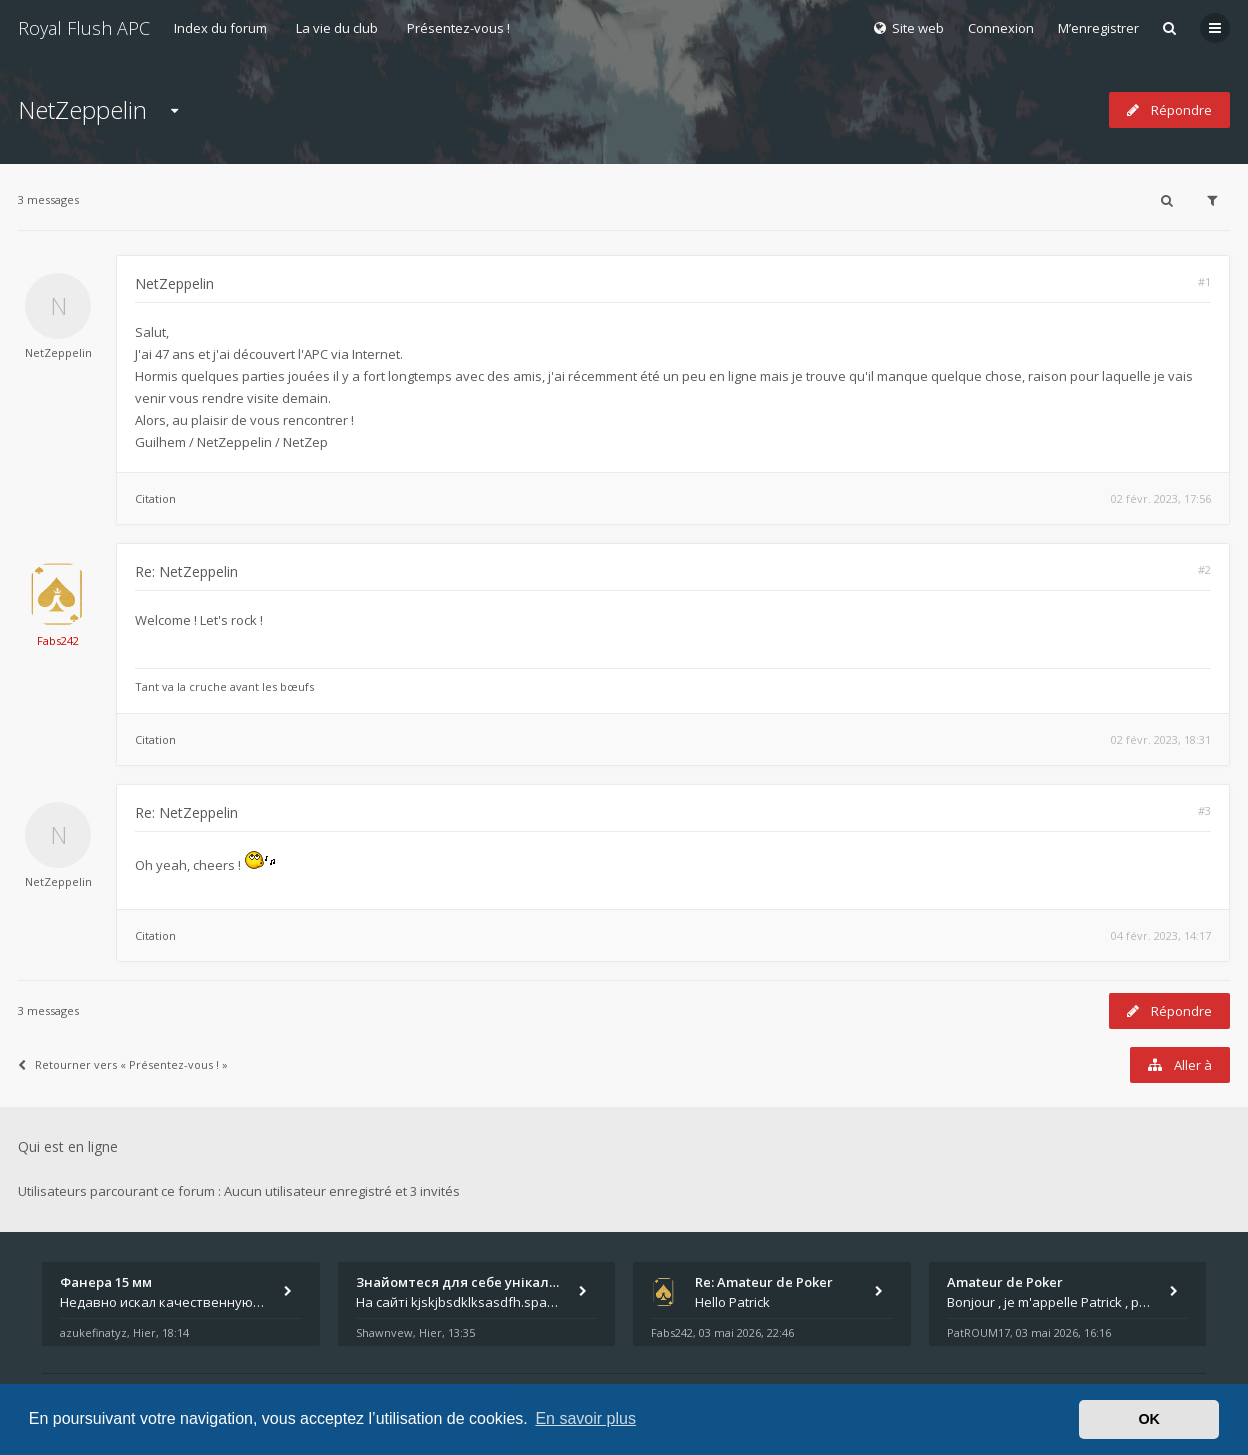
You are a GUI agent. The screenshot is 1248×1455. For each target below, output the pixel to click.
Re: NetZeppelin (186, 571)
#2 (1204, 569)
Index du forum (220, 28)
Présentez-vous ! (458, 28)
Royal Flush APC (84, 28)
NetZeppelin (82, 109)
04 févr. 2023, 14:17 (1161, 935)
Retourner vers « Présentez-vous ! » (123, 1064)
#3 (1204, 810)
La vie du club (337, 28)
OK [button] (1149, 1419)
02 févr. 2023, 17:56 (1161, 498)
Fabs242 (58, 640)
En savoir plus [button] (585, 1418)
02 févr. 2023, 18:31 (1161, 739)
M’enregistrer (1098, 28)
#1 (1204, 281)
